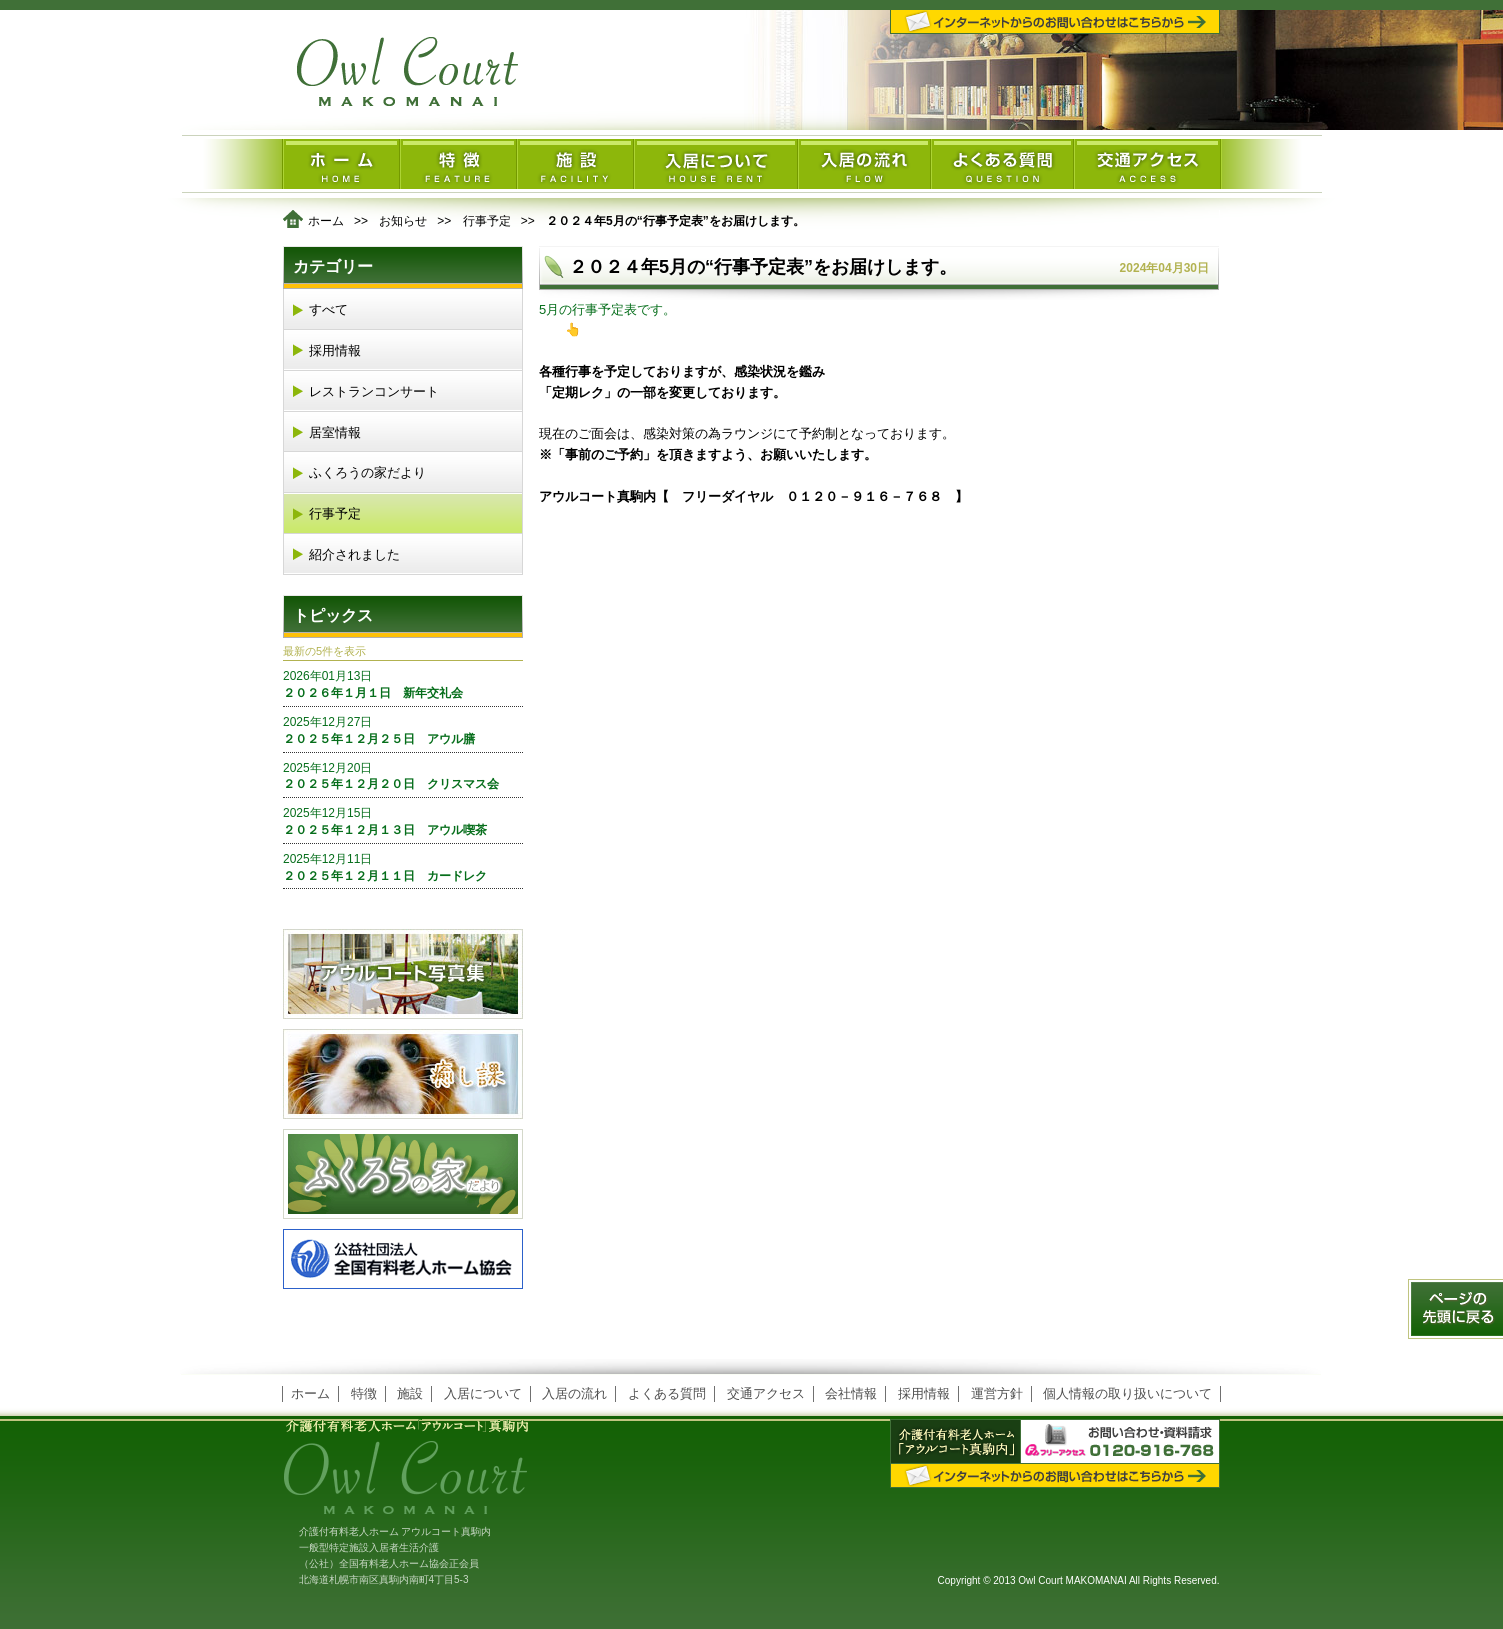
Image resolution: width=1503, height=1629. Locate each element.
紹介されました (354, 554)
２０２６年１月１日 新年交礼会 (403, 684)
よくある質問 (667, 1393)
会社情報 (851, 1393)
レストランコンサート (374, 391)
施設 (410, 1393)
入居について (483, 1393)
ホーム (326, 221)
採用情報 (335, 350)
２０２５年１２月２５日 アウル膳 (403, 730)
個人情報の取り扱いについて (1127, 1393)
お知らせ (403, 221)
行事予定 (487, 221)
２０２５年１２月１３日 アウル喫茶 (403, 821)
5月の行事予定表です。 (607, 309)
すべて (328, 309)
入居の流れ (574, 1393)
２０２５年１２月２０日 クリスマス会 (403, 776)
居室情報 (335, 432)
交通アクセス (766, 1393)
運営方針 (997, 1393)
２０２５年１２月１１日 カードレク (403, 867)
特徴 (364, 1393)
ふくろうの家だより (367, 472)
